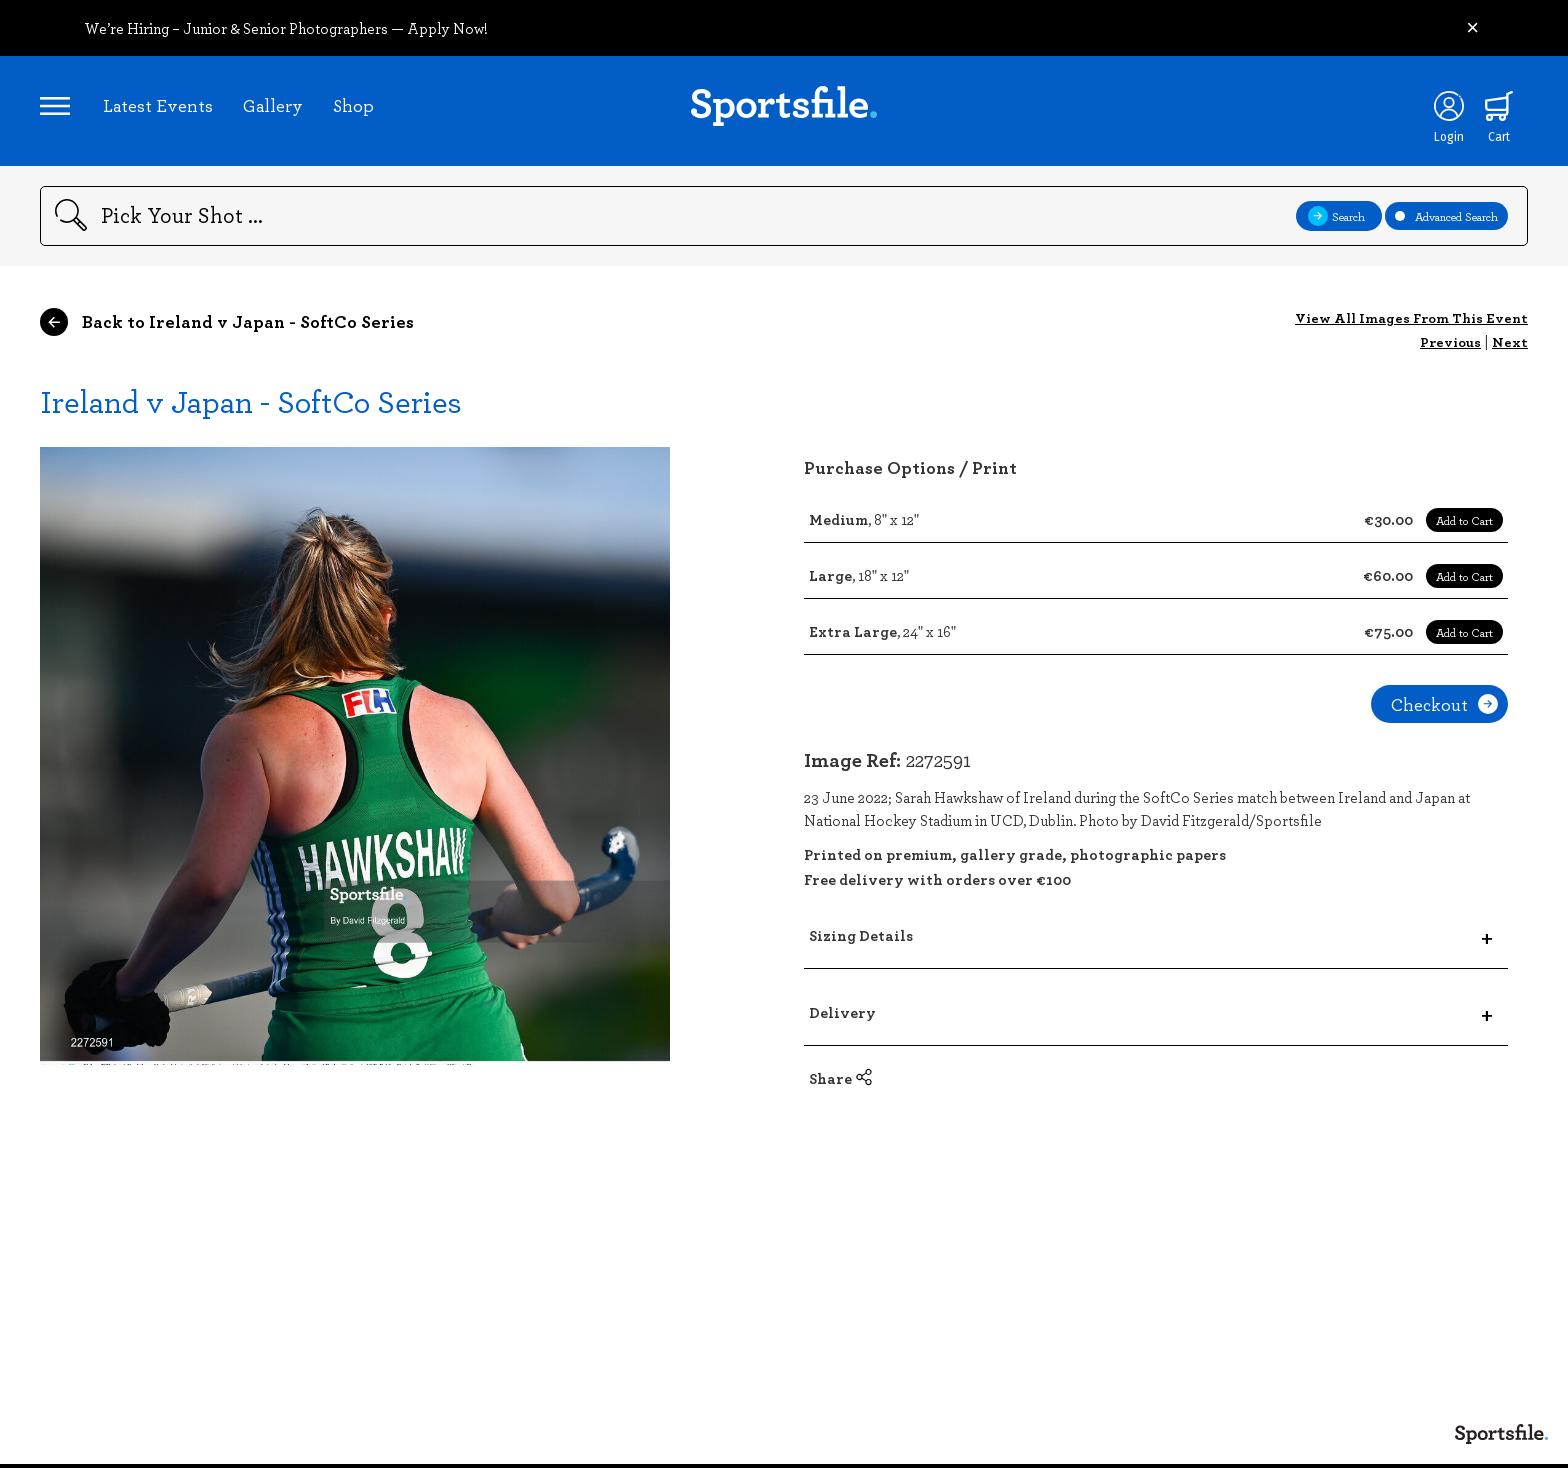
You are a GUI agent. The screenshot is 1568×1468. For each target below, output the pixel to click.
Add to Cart (1464, 520)
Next (1510, 341)
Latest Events (158, 105)
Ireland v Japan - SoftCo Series (251, 400)
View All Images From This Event (1411, 317)
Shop (353, 105)
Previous (1450, 341)
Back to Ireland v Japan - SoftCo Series (227, 322)
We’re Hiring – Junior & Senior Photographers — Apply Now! (286, 28)
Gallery (273, 105)
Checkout (1444, 704)
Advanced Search (1446, 216)
